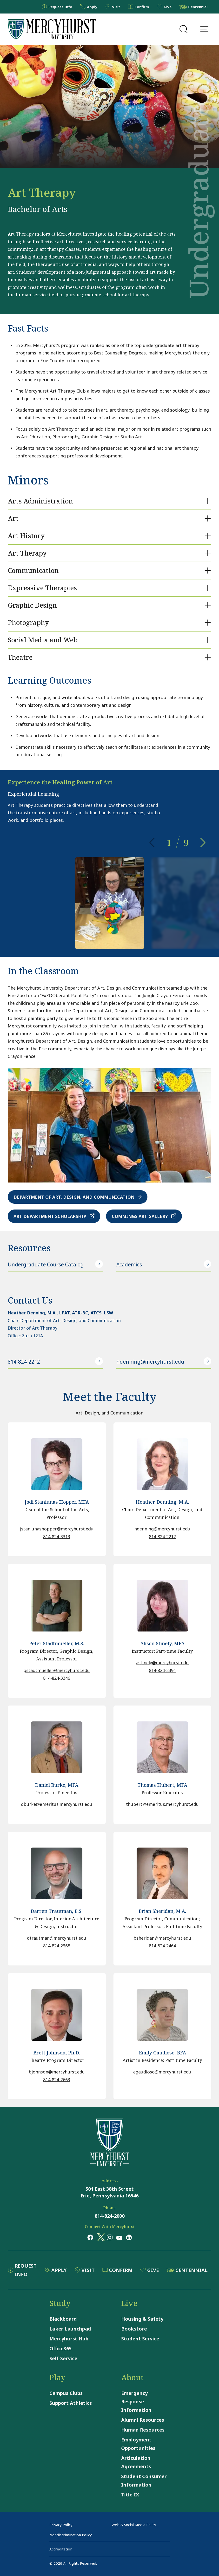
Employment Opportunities (138, 2443)
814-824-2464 (162, 1946)
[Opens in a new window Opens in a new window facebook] (90, 2237)
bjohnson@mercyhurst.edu (57, 2072)
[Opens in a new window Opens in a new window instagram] (110, 2237)
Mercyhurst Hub (68, 2338)
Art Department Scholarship (53, 1216)
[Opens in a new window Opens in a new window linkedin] (129, 2237)
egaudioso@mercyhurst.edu (162, 2072)
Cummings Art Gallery (144, 1216)
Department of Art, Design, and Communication (77, 1197)
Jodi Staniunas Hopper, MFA (57, 1502)
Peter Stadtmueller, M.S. (56, 1643)
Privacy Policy (61, 2524)
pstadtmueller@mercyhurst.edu (56, 1670)
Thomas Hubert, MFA (162, 1785)
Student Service (140, 2338)
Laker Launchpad (70, 2328)
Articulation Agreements (136, 2462)
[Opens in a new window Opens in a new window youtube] (119, 2237)
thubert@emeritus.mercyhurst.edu (162, 1804)
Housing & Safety (142, 2319)
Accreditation (60, 2549)
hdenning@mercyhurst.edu (162, 1529)
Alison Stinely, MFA (162, 1643)
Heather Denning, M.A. (162, 1502)
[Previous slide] (152, 843)
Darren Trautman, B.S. (57, 1911)
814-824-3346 (56, 1678)
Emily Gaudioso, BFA (162, 2052)
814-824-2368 (56, 1946)
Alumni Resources (142, 2420)
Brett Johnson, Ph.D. (56, 2052)
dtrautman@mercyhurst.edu (56, 1938)
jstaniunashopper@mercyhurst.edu (56, 1529)
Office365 (60, 2348)
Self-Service (63, 2358)
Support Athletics (70, 2403)
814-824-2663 (56, 2079)
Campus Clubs (66, 2393)
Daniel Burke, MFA (56, 1785)
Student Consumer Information (144, 2480)
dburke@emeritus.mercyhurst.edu (56, 1804)
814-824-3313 (56, 1536)
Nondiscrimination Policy (70, 2534)
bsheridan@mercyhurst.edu (162, 1938)
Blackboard (63, 2319)
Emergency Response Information (136, 2401)
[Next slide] (202, 843)
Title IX (130, 2494)
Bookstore (134, 2328)
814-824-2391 (162, 1670)
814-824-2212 (162, 1536)
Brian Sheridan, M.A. (162, 1911)
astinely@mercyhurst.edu (162, 1662)
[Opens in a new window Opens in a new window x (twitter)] (100, 2237)
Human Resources (143, 2429)
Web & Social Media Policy (134, 2524)
